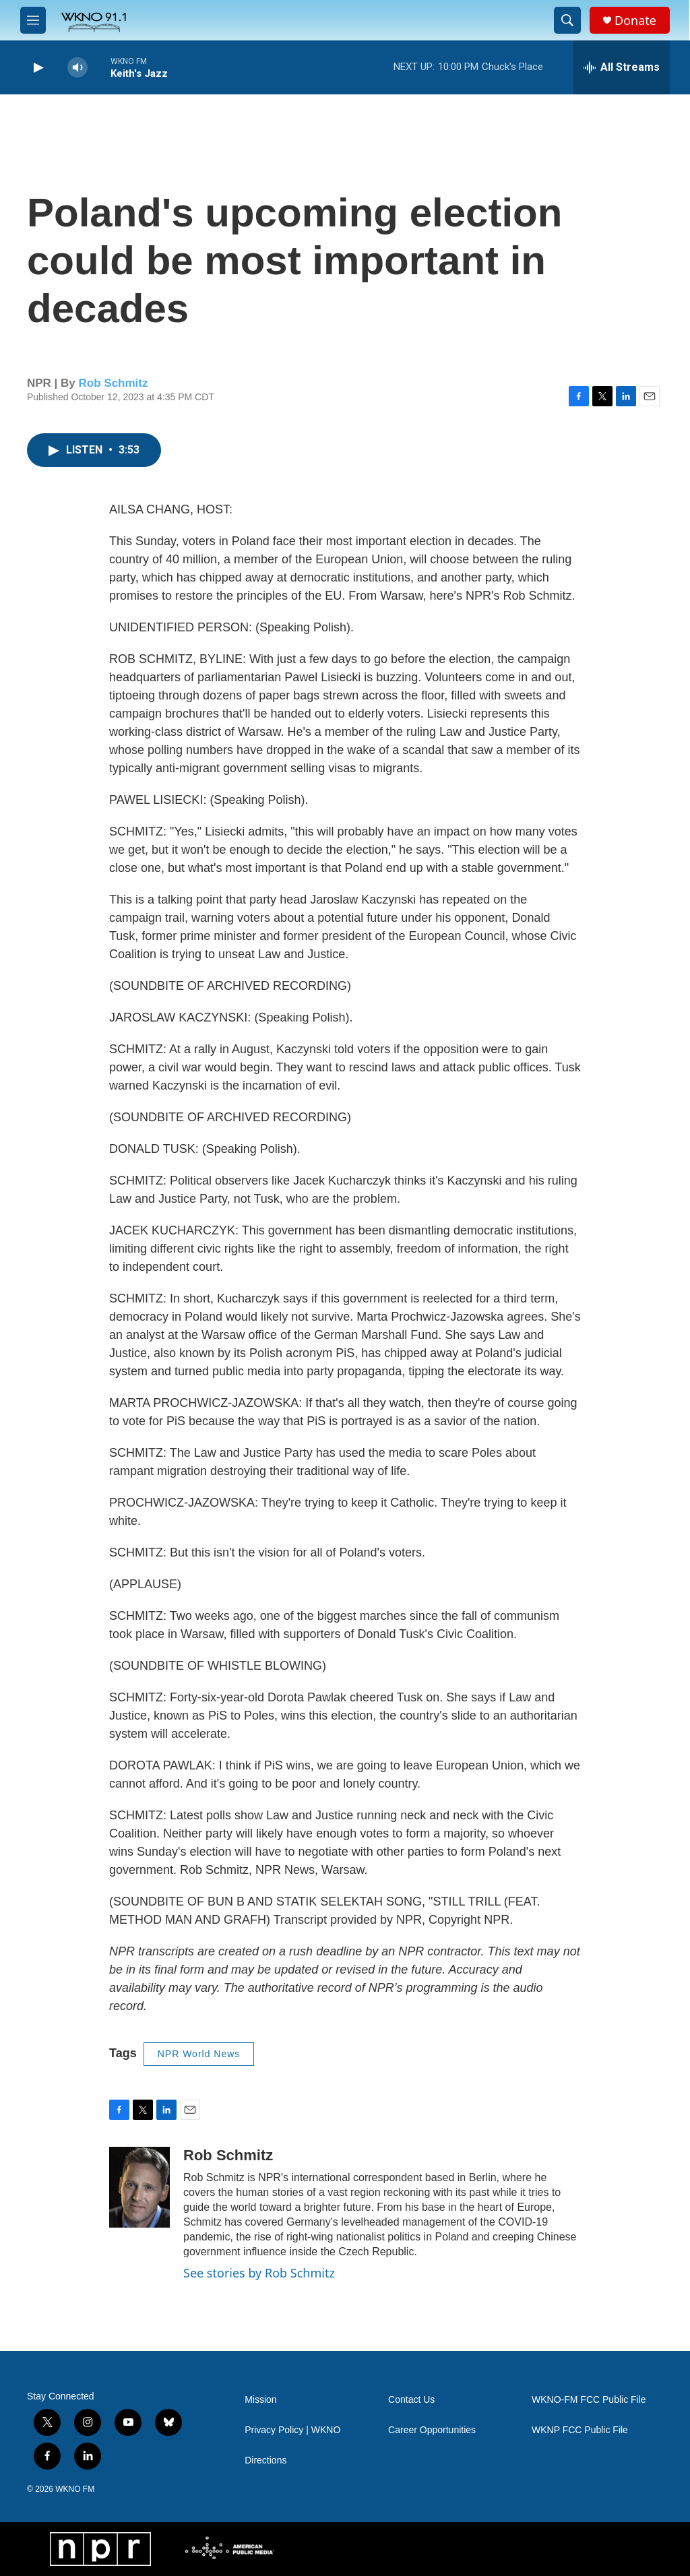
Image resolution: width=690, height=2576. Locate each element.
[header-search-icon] (567, 20)
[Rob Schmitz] (139, 2187)
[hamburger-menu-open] (33, 20)
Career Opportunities (432, 2430)
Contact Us (411, 2400)
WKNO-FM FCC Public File (589, 2400)
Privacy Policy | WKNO (292, 2430)
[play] (37, 67)
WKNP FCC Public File (580, 2430)
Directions (265, 2460)
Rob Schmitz (113, 383)
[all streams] (621, 67)
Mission (260, 2400)
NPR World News (199, 2053)
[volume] (77, 68)
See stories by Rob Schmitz (259, 2273)
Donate (635, 20)
